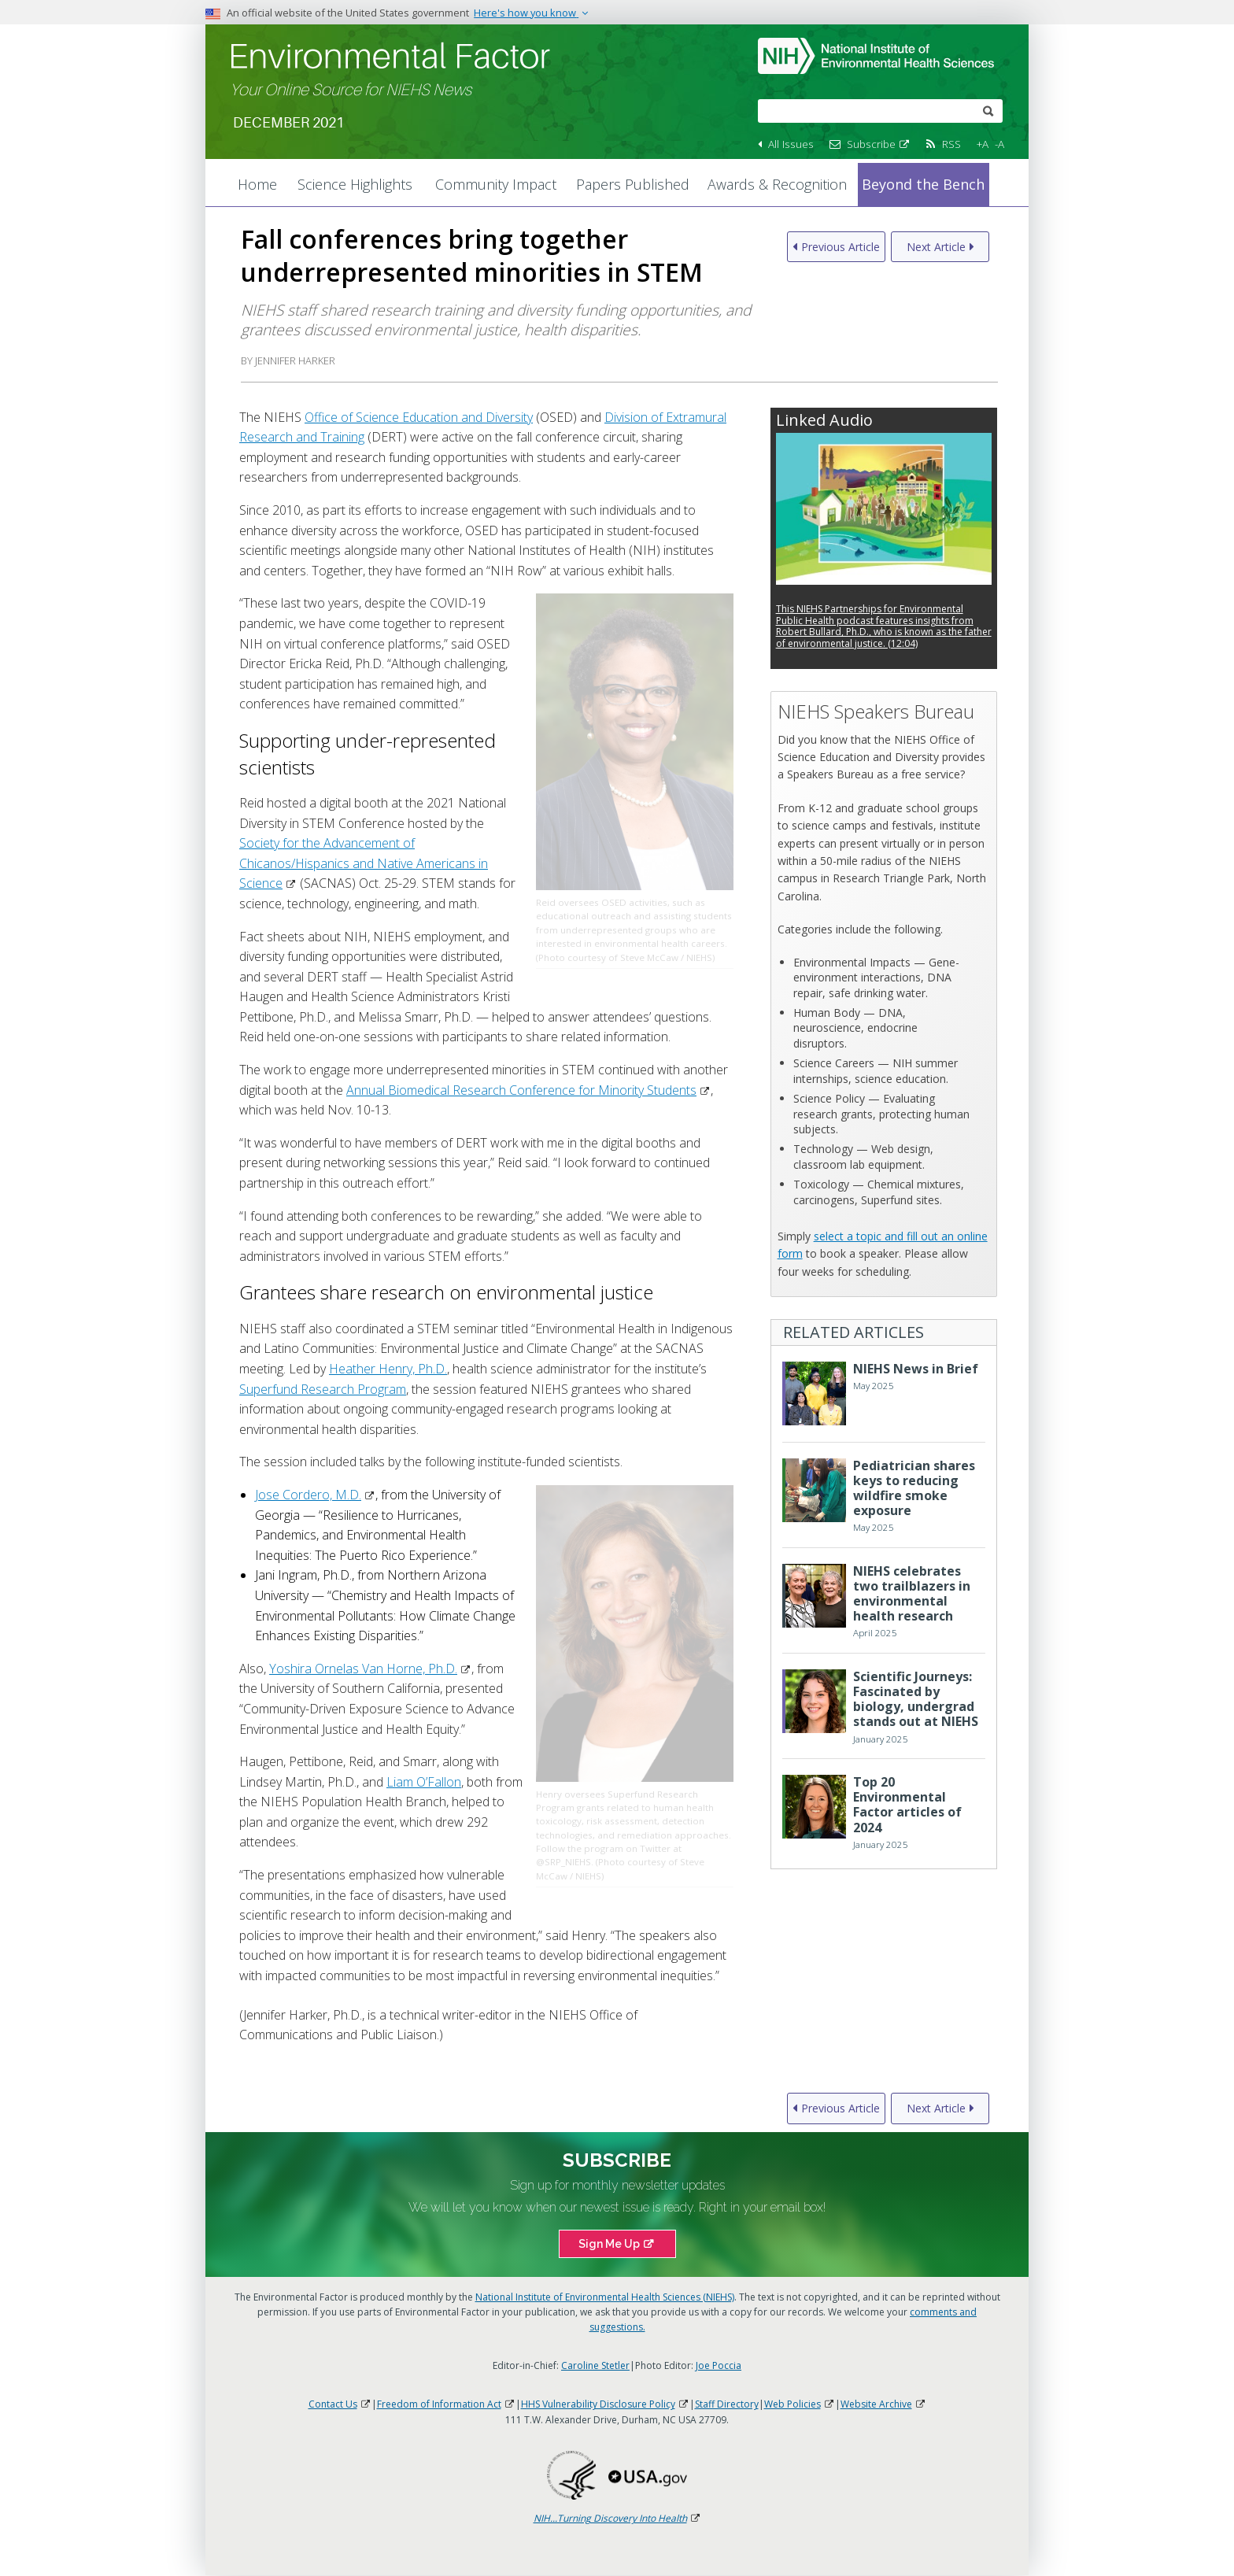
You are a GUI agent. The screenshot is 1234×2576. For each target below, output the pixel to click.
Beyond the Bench (923, 184)
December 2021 (288, 123)
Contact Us (339, 2404)
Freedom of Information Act (446, 2404)
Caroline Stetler (595, 2365)
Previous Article (840, 246)
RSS (951, 143)
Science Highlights (354, 184)
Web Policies (799, 2404)
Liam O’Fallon (423, 1782)
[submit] (988, 110)
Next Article (936, 246)
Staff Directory (727, 2404)
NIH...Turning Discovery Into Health (617, 2518)
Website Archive (883, 2404)
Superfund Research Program (322, 1389)
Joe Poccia (718, 2365)
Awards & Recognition (777, 184)
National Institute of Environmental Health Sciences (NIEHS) (604, 2297)
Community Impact (495, 184)
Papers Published (632, 184)
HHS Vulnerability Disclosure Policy (605, 2404)
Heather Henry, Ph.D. (388, 1368)
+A (982, 143)
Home (257, 184)
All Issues (791, 143)
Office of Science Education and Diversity (419, 417)
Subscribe (879, 143)
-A (999, 143)
